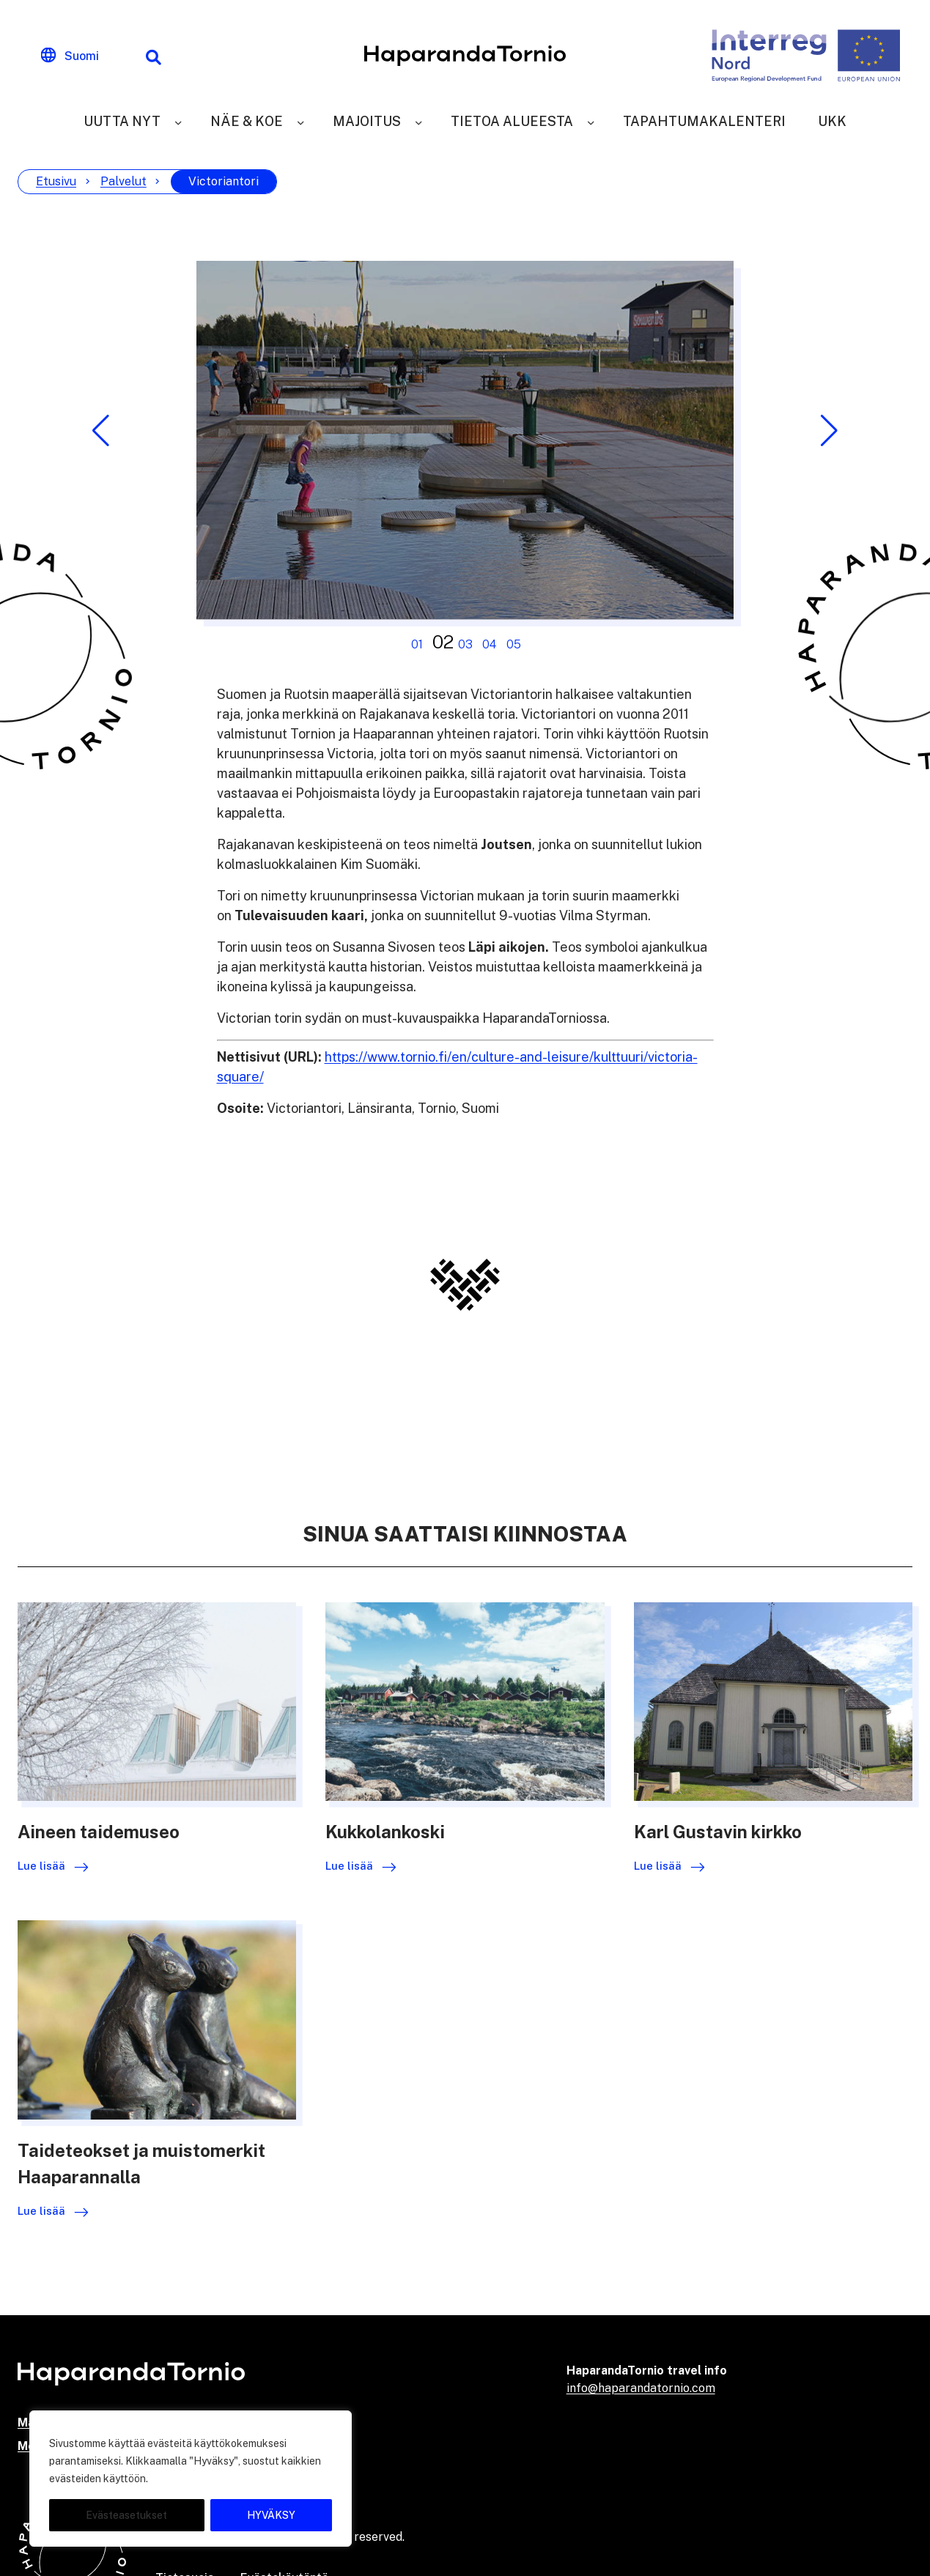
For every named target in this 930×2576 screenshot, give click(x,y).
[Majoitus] (418, 121)
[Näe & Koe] (300, 121)
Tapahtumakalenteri (704, 121)
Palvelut (123, 181)
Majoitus (367, 121)
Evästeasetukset (126, 2515)
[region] (190, 2478)
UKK (832, 121)
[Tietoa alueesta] (590, 121)
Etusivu (56, 181)
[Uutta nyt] (178, 121)
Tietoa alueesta (512, 121)
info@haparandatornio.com (641, 2388)
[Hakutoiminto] (153, 56)
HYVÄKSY (271, 2515)
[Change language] (70, 56)
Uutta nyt (122, 121)
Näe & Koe (246, 121)
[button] (101, 431)
